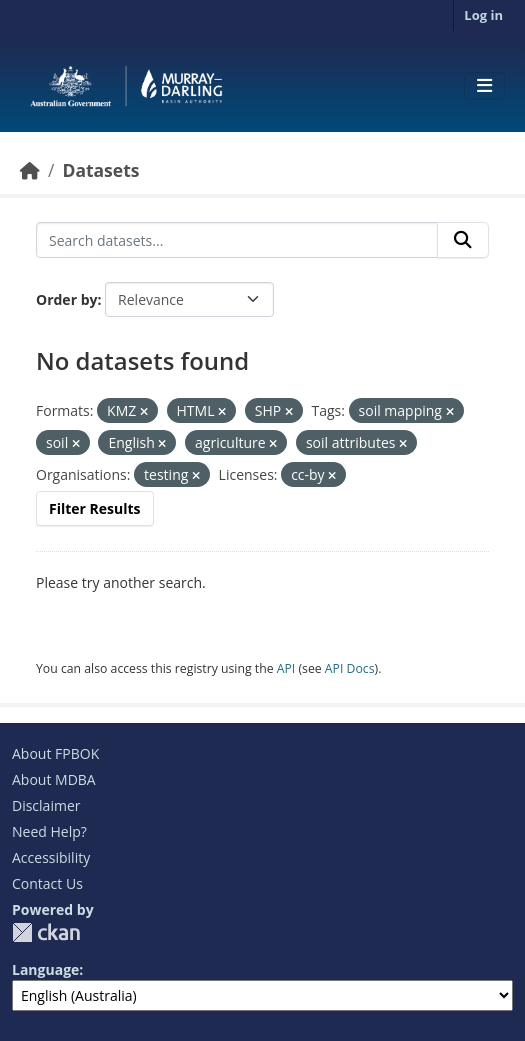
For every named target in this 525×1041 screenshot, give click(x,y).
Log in (483, 15)
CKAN (46, 932)
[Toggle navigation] (484, 86)
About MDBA (54, 779)
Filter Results (95, 508)
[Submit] (463, 240)
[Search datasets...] (237, 240)
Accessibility (51, 857)
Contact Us (47, 883)
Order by (66, 299)
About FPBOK (55, 753)
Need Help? (49, 831)
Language (45, 969)
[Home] (30, 170)
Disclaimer (46, 805)
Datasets (100, 170)
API (286, 668)
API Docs (350, 668)
